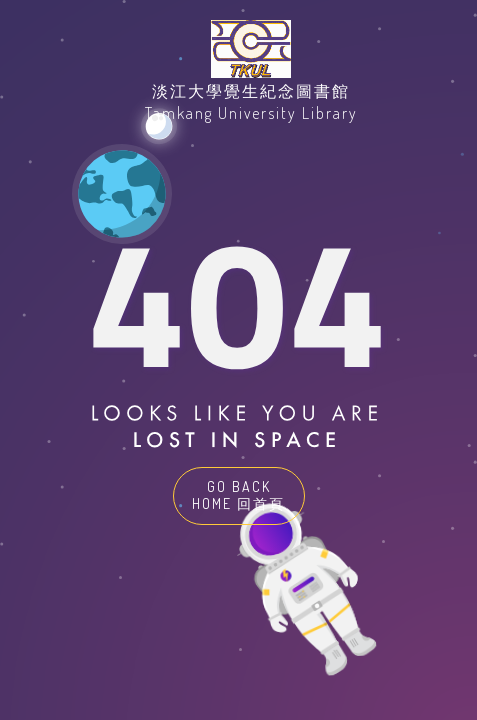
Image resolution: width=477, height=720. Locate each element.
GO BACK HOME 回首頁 (238, 495)
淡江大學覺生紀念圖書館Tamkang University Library (251, 102)
